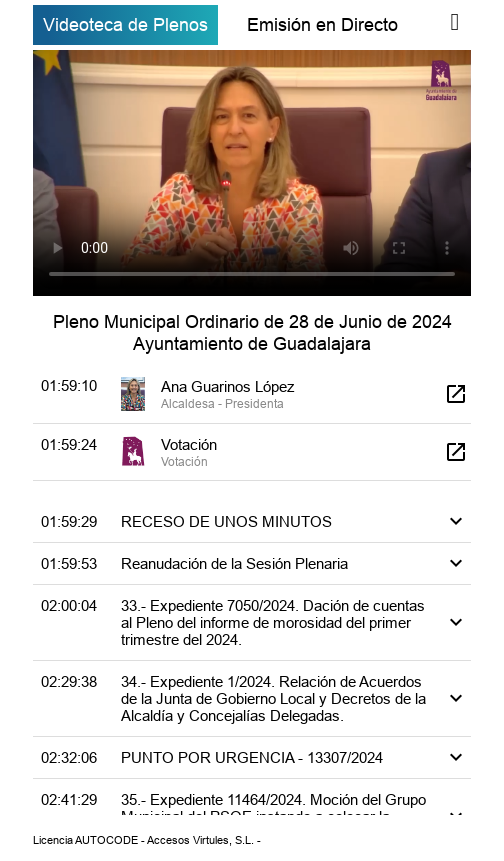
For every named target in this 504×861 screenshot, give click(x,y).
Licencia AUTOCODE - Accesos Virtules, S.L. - (147, 840)
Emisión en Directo (322, 24)
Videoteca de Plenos (125, 24)
